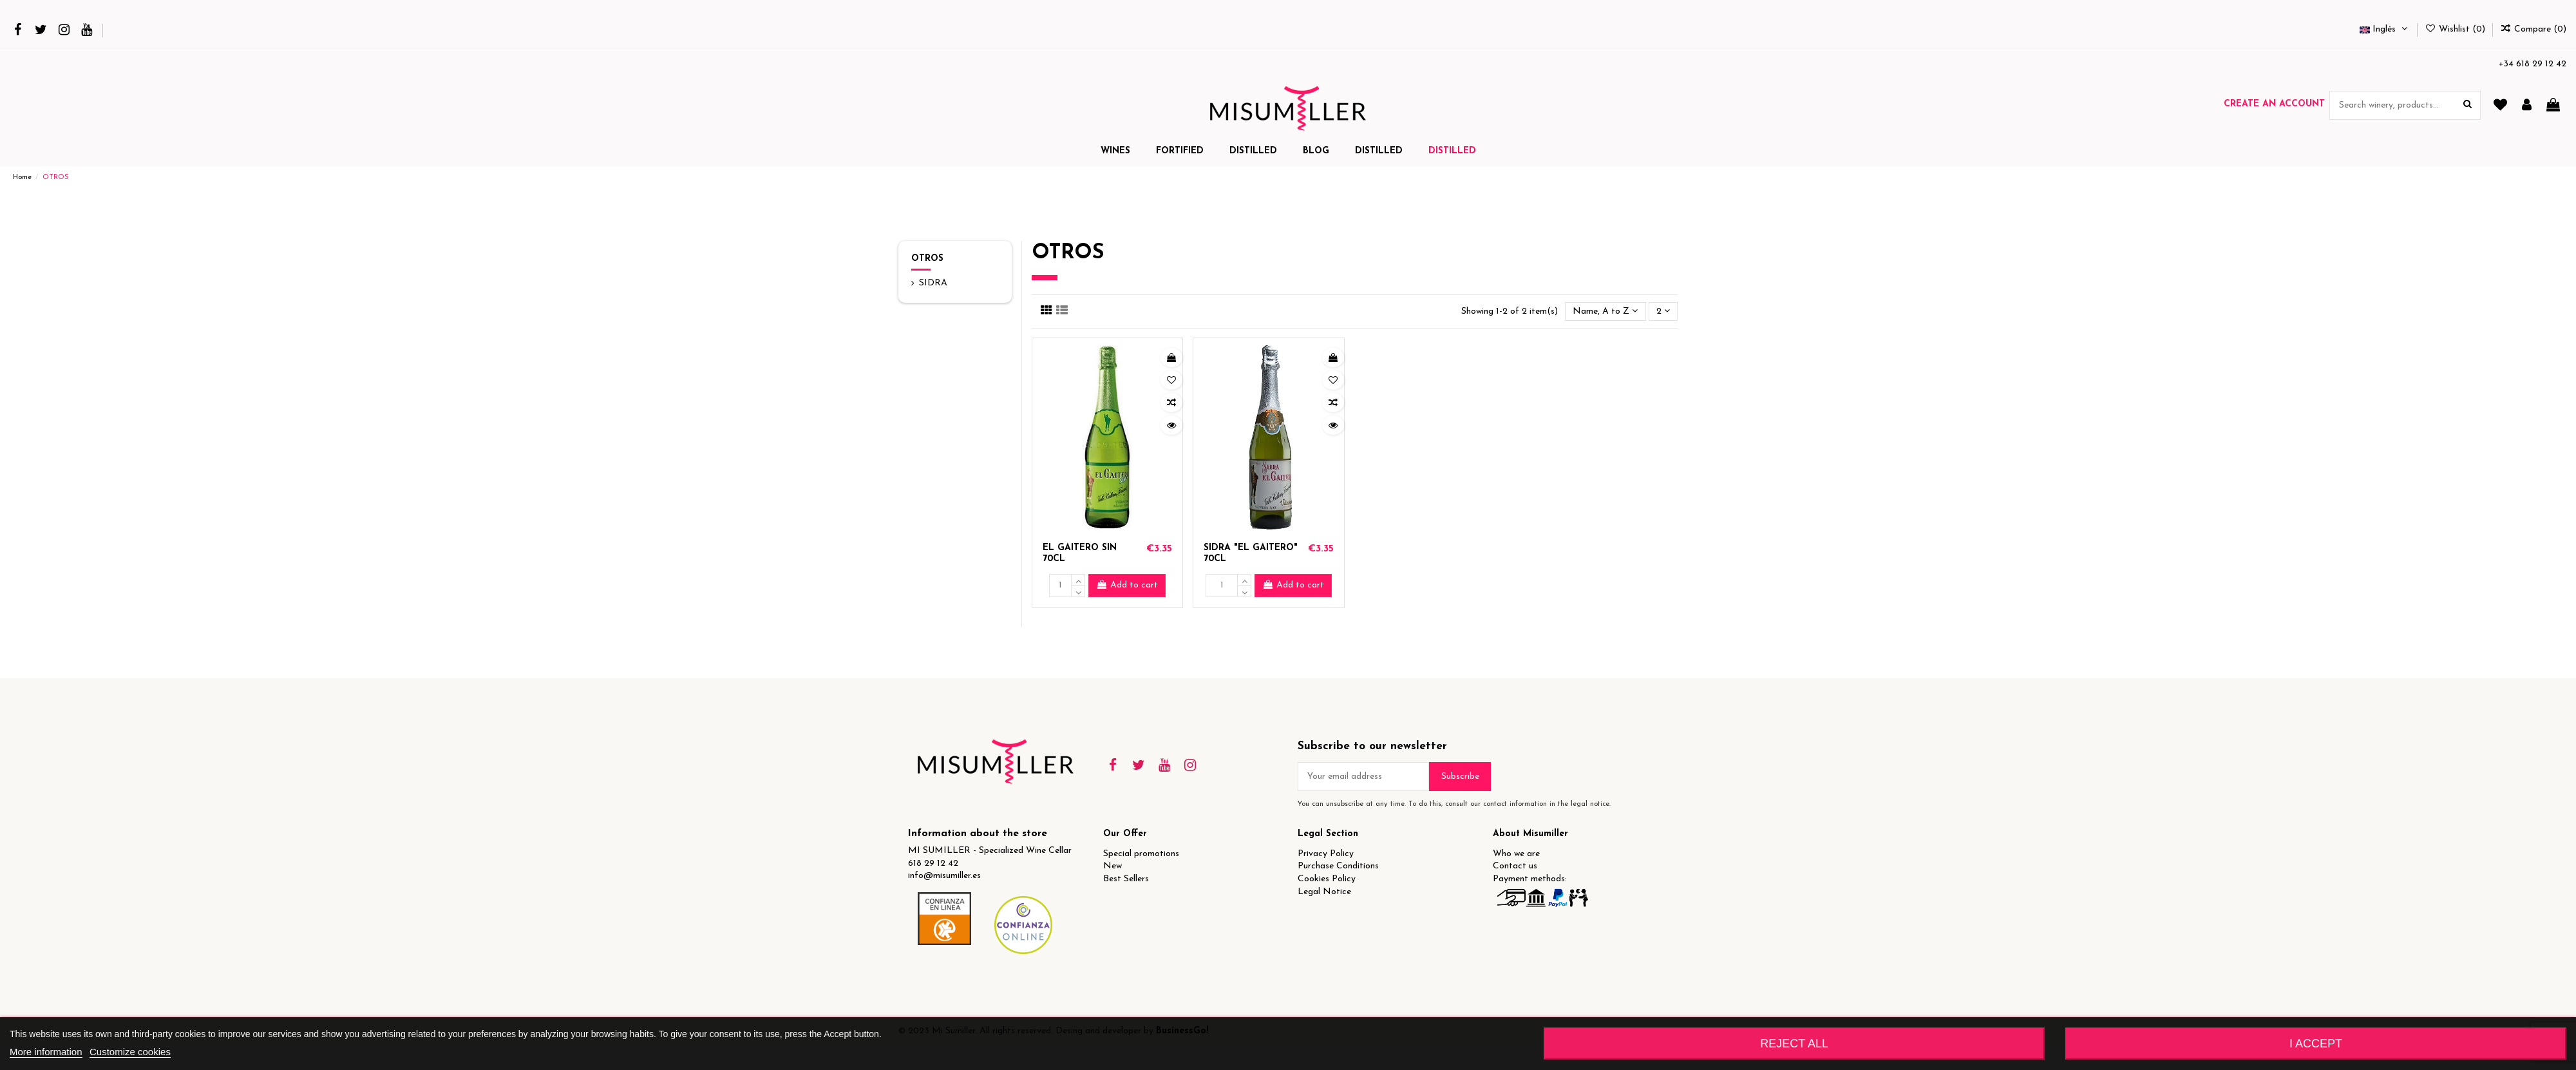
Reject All (1794, 1043)
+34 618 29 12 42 (2532, 64)
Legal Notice (1324, 892)
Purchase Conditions (1338, 866)
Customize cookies (130, 1051)
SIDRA (933, 283)
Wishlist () (2456, 29)
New (1112, 866)
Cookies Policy (1327, 879)
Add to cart (1127, 585)
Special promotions (1141, 854)
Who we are (1516, 854)
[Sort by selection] (1605, 311)
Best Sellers (1126, 879)
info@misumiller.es (944, 876)
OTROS (927, 258)
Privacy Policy (1326, 854)
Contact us (1515, 866)
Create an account (2274, 104)
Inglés (2385, 29)
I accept (2315, 1043)
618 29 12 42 (933, 863)
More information (46, 1051)
